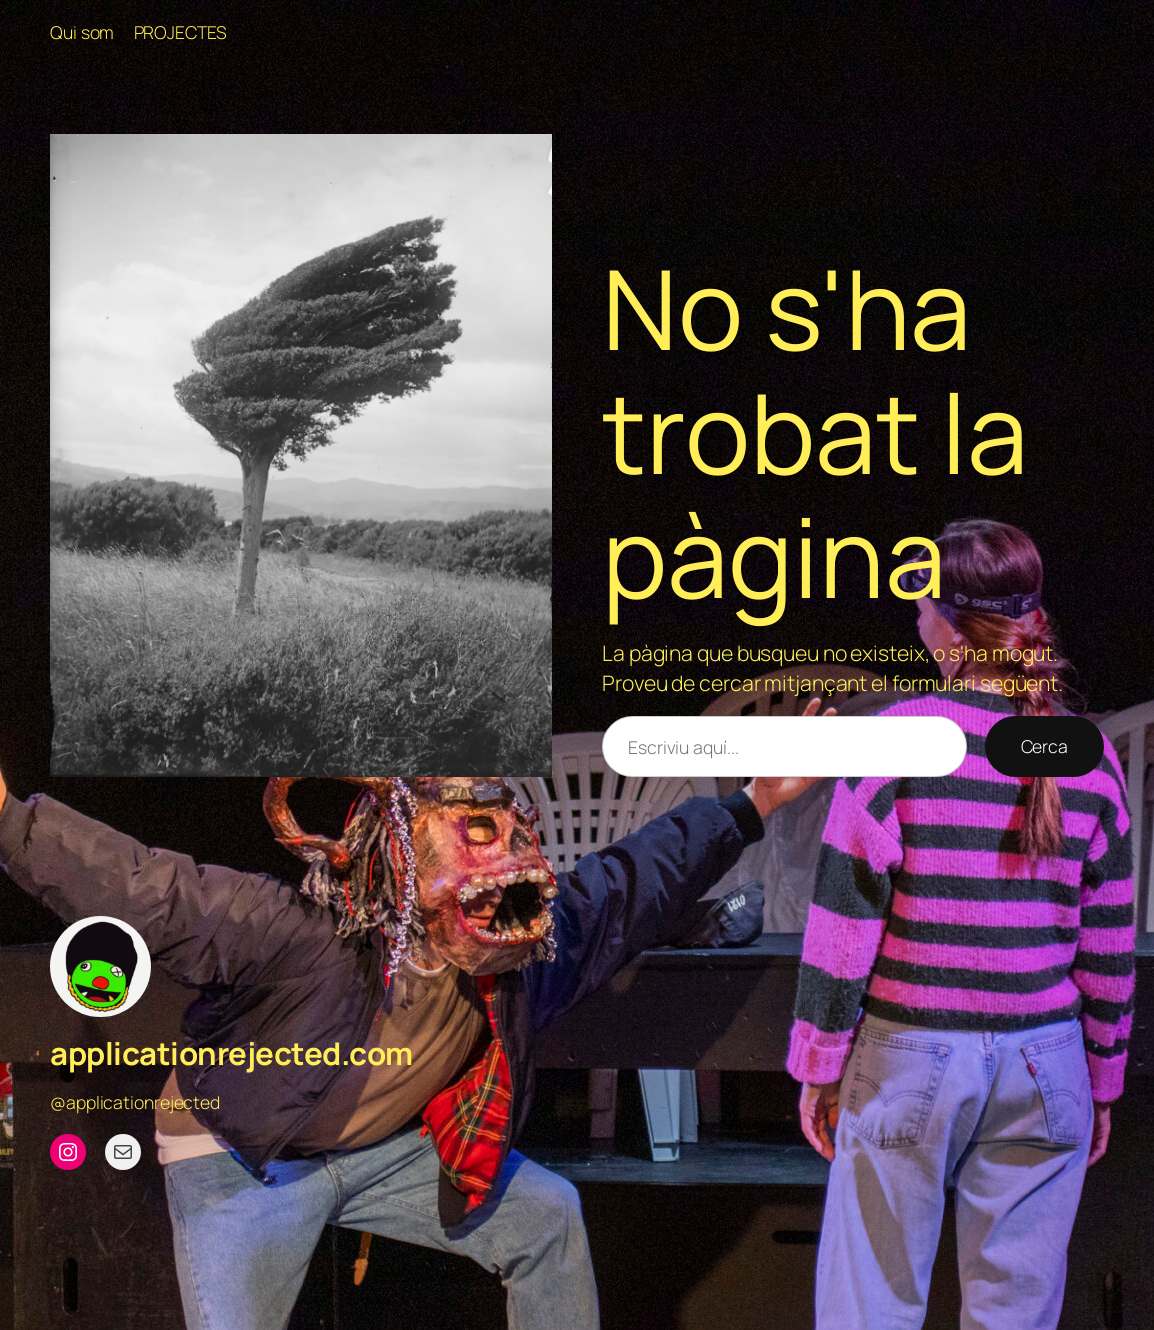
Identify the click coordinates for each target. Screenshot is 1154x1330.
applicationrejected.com (231, 1053)
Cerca (1045, 746)
